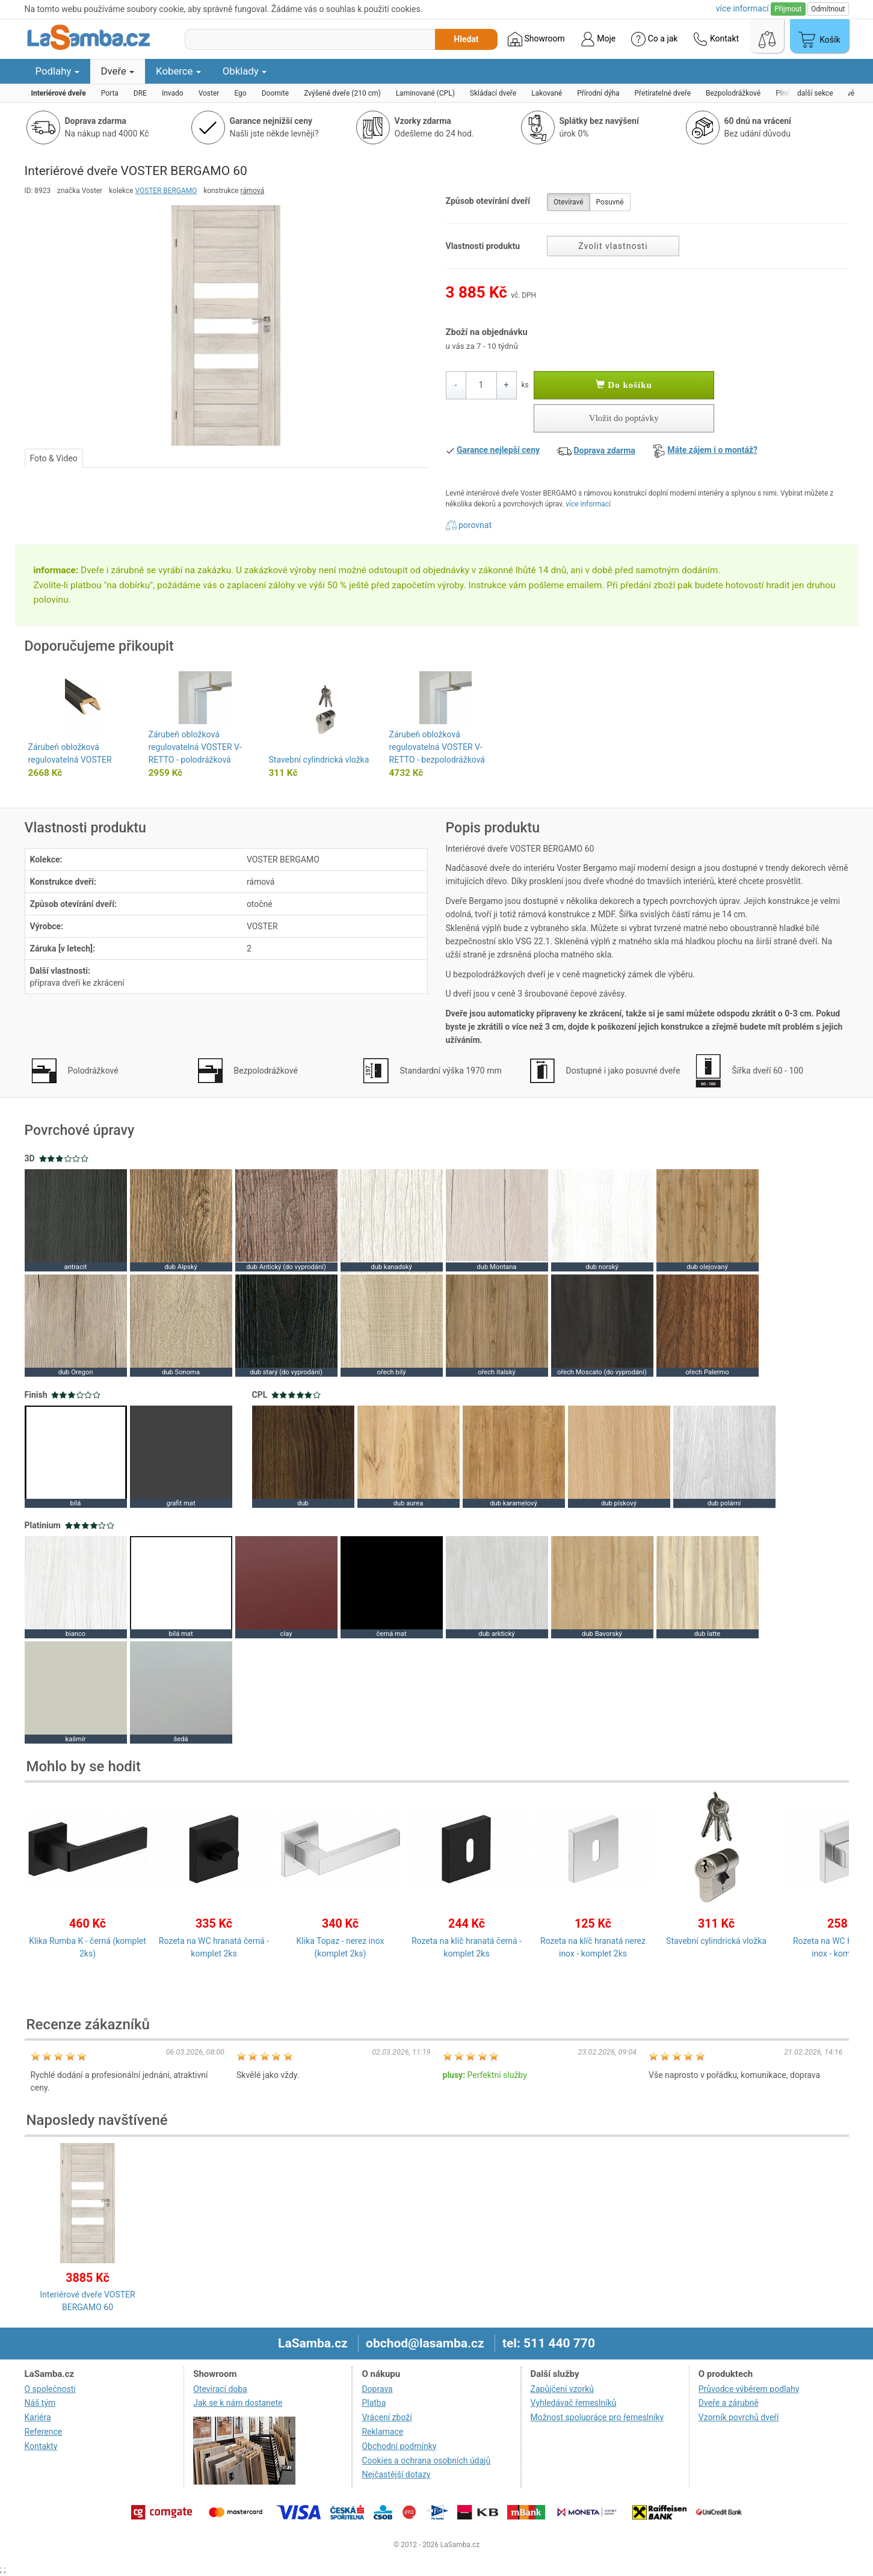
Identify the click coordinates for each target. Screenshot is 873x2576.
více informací (588, 504)
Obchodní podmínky (399, 2446)
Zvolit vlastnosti (612, 246)
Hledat (466, 39)
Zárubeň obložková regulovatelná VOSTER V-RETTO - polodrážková (195, 747)
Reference (44, 2431)
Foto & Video (54, 458)
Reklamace (382, 2431)
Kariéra (38, 2417)
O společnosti (50, 2389)
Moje (598, 39)
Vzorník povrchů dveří (739, 2417)
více (742, 8)
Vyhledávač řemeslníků (574, 2403)
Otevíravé (569, 202)
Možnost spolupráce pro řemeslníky (597, 2417)
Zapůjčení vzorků (562, 2389)
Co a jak (654, 39)
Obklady (245, 71)
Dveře (118, 71)
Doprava (377, 2389)
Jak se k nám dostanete (237, 2403)
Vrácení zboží (387, 2417)
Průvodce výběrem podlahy (749, 2389)
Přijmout (787, 9)
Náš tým (40, 2403)
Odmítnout (828, 9)
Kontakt (716, 39)
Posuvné (610, 202)
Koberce (178, 71)
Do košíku (624, 385)
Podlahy (57, 71)
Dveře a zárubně (729, 2403)
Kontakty (41, 2446)
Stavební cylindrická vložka (319, 759)
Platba (374, 2403)
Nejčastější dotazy (396, 2474)
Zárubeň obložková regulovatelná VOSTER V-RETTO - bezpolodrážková (437, 747)
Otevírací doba (220, 2389)
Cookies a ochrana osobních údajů (426, 2460)
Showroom (536, 39)
